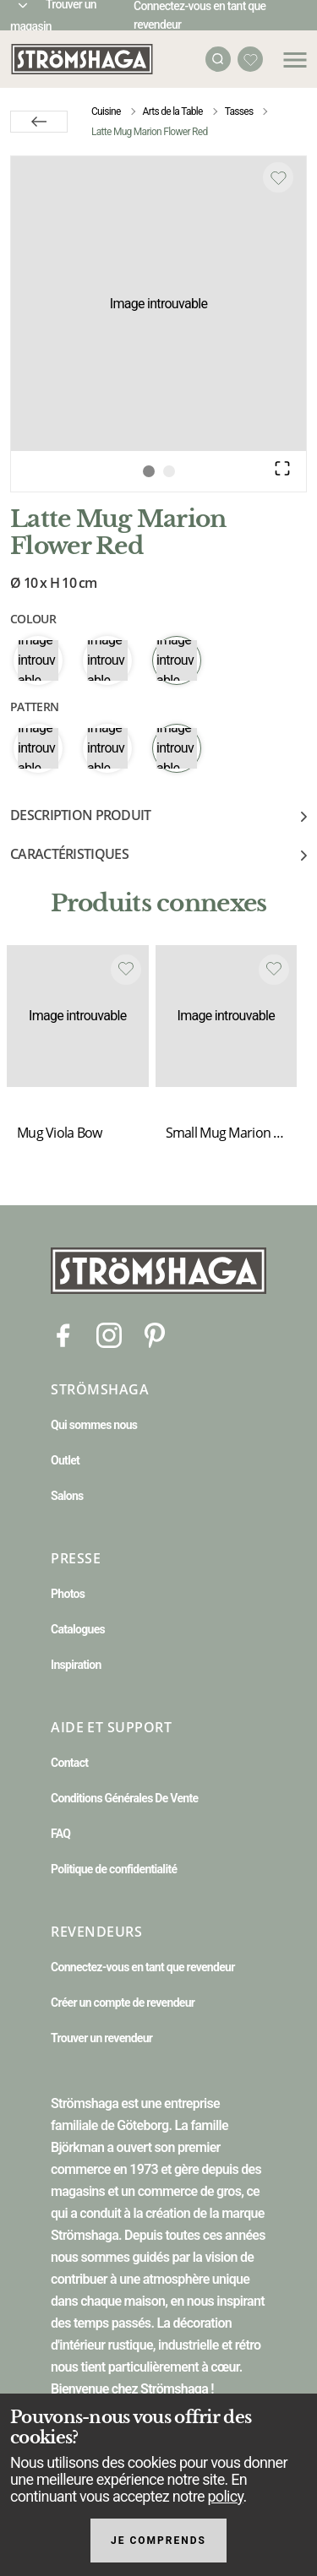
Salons (67, 1496)
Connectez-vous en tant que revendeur (143, 1967)
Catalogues (78, 1629)
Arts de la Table (173, 111)
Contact (69, 1762)
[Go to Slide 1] (149, 471)
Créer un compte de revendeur (122, 2002)
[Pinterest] (154, 1334)
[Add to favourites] (278, 177)
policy (225, 2496)
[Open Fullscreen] (282, 468)
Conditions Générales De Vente (124, 1798)
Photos (68, 1593)
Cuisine (106, 111)
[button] (158, 303)
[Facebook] (63, 1334)
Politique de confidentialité (114, 1869)
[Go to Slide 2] (169, 471)
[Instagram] (109, 1334)
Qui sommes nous (94, 1425)
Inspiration (76, 1664)
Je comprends (158, 2540)
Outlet (65, 1460)
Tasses (239, 111)
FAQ (60, 1833)
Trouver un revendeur (101, 2038)
